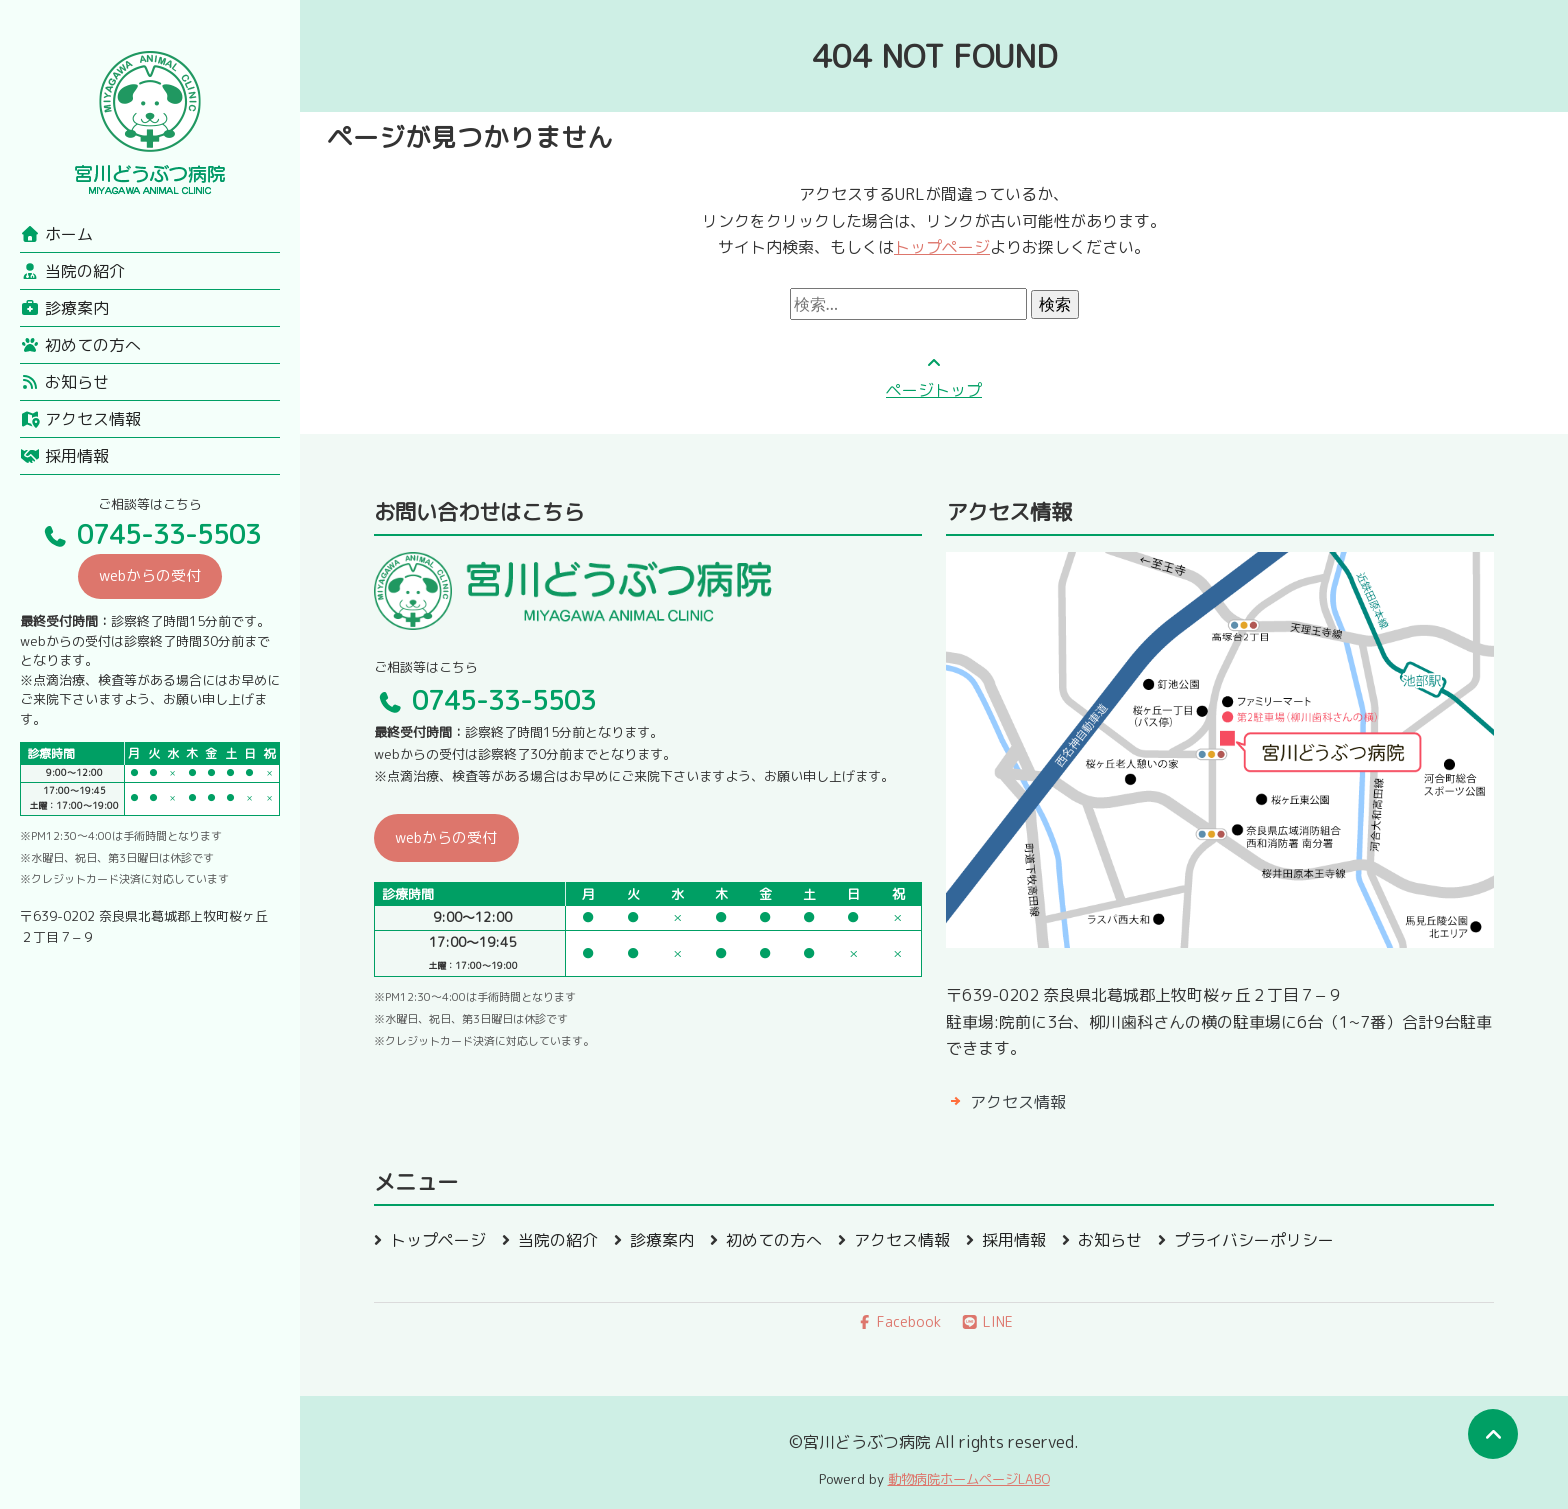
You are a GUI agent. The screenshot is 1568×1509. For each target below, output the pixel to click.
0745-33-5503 (150, 534)
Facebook (899, 1321)
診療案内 (64, 308)
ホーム (56, 234)
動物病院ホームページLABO (969, 1479)
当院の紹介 (72, 271)
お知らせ (64, 382)
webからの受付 (150, 575)
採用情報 (64, 456)
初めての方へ (80, 345)
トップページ (942, 247)
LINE (987, 1321)
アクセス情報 (80, 419)
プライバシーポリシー (1254, 1240)
